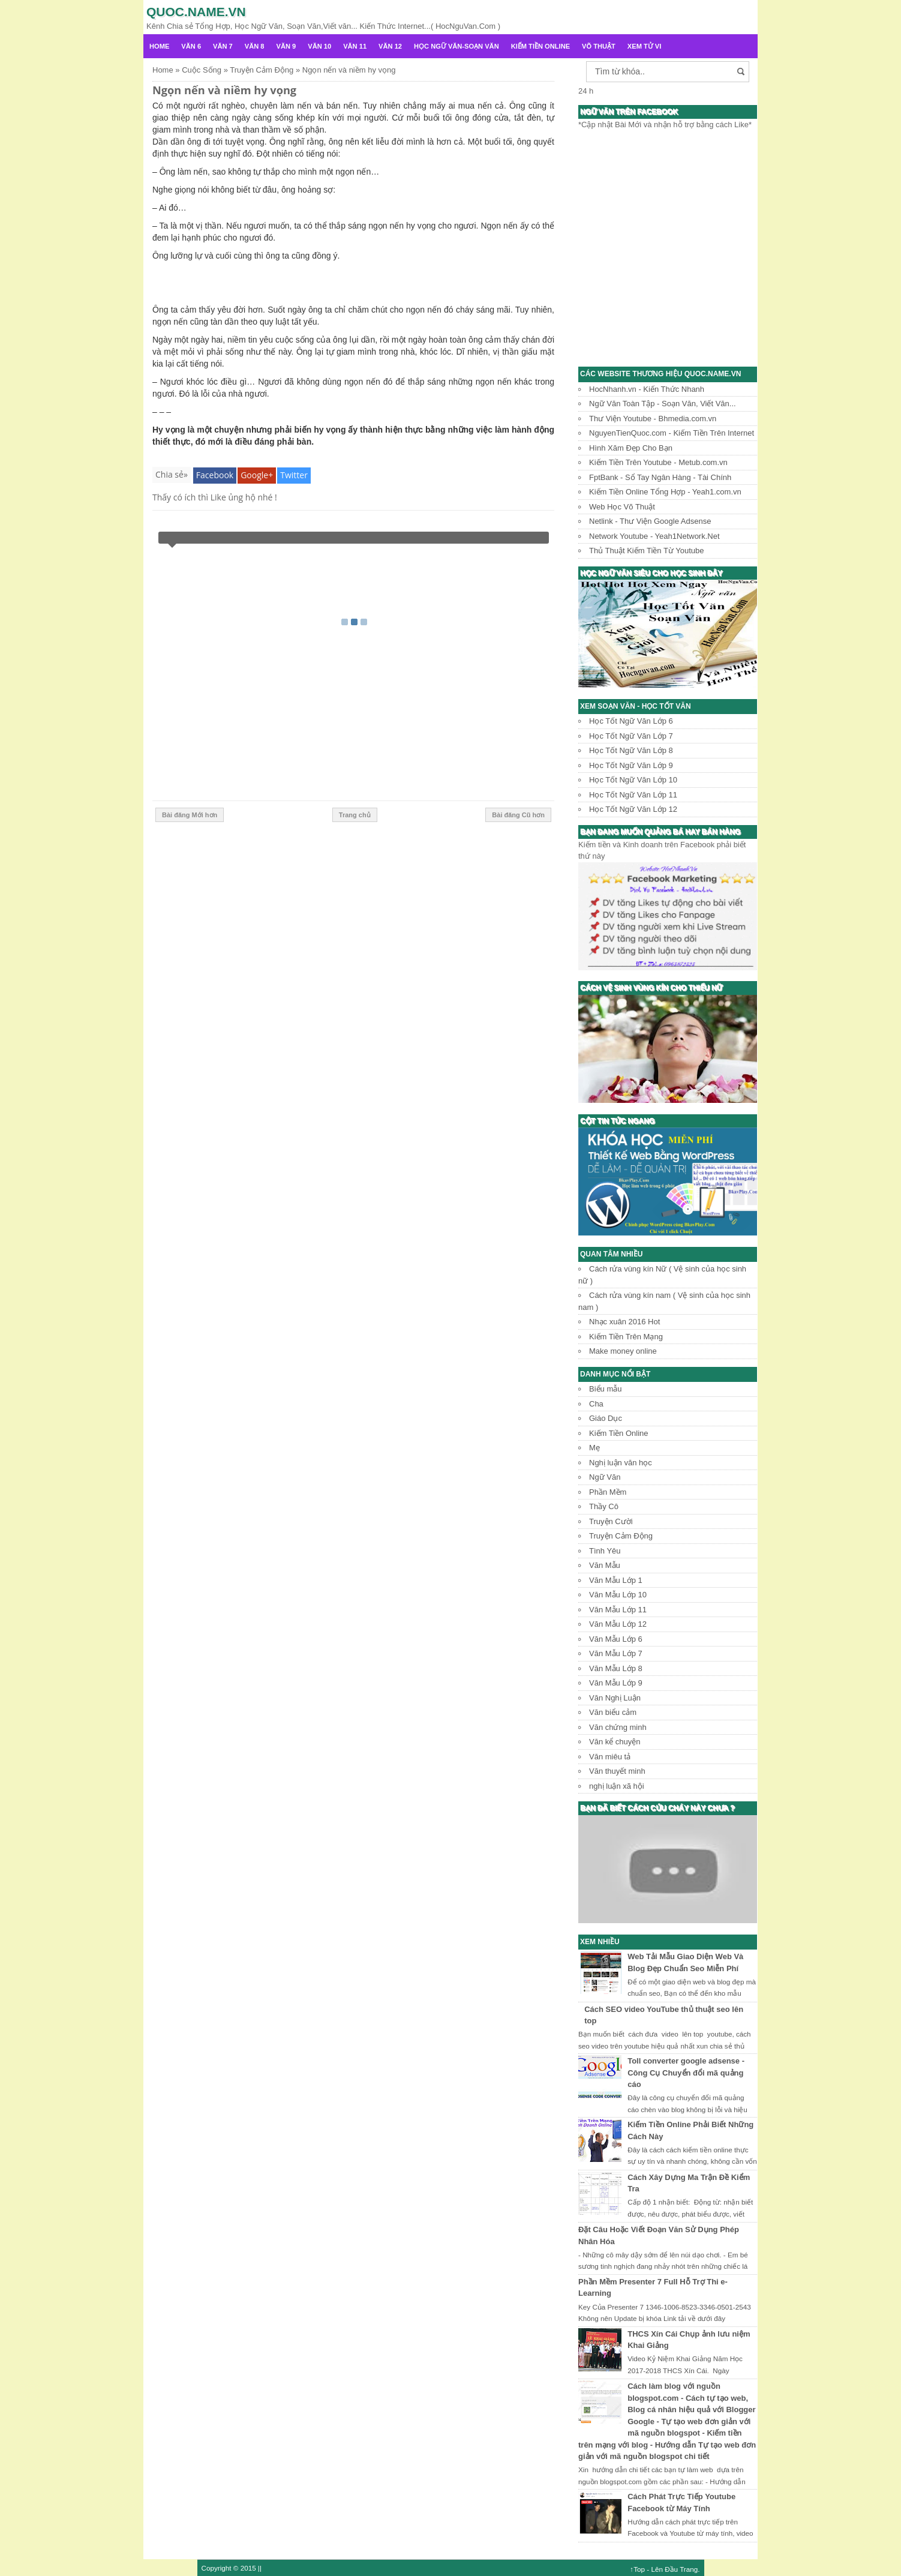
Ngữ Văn (604, 1477)
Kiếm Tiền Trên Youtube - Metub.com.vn (658, 462)
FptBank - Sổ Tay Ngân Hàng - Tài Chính (660, 477)
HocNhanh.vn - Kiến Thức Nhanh (646, 389)
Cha (596, 1403)
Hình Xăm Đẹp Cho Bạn (630, 447)
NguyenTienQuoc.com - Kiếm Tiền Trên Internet (671, 432)
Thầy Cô (603, 1506)
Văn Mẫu (604, 1565)
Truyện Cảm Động (621, 1535)
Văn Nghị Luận (615, 1697)
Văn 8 (255, 46)
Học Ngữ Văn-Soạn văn (456, 46)
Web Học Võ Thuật (622, 506)
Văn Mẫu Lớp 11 (618, 1609)
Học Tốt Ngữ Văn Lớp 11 (633, 794)
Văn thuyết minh (617, 1771)
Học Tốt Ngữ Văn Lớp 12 (633, 809)
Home (159, 46)
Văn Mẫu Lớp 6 (615, 1639)
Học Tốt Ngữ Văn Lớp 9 (631, 765)
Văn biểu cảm (612, 1712)
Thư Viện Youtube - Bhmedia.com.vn (652, 418)
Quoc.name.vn (196, 12)
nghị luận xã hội (616, 1786)
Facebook (214, 475)
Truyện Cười (611, 1521)
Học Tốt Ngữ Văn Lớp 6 (631, 720)
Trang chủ (355, 814)
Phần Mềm (607, 1492)
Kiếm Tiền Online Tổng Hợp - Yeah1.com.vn (665, 491)
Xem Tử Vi (644, 46)
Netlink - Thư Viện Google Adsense (650, 521)
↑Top (637, 2569)
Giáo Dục (605, 1418)
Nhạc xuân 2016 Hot (624, 1321)
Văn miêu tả (609, 1756)
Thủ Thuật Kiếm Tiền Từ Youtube (646, 550)
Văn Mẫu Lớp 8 (615, 1668)
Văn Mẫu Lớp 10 (618, 1594)
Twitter (294, 475)
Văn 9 (286, 46)
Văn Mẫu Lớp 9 (615, 1682)
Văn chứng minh (618, 1727)
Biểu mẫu (605, 1388)
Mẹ (594, 1447)
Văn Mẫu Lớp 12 (618, 1624)
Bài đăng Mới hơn (189, 814)
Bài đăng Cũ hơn (518, 814)
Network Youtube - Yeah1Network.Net (654, 536)
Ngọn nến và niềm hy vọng (224, 90)
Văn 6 (191, 46)
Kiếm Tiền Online (540, 46)
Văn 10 (319, 46)
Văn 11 (355, 46)
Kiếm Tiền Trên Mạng (626, 1336)
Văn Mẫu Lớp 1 (615, 1580)
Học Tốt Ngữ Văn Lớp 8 (631, 750)
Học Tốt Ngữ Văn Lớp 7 (631, 735)
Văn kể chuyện (615, 1741)
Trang (689, 2569)
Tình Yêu (605, 1550)
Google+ (257, 475)
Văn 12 (390, 46)
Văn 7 (223, 46)
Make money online (623, 1351)
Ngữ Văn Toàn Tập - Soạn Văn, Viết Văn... (662, 403)
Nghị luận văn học (620, 1462)
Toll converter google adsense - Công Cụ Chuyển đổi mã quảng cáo (685, 2072)
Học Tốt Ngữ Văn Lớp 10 (633, 779)
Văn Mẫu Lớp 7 (615, 1653)
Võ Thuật (598, 46)
